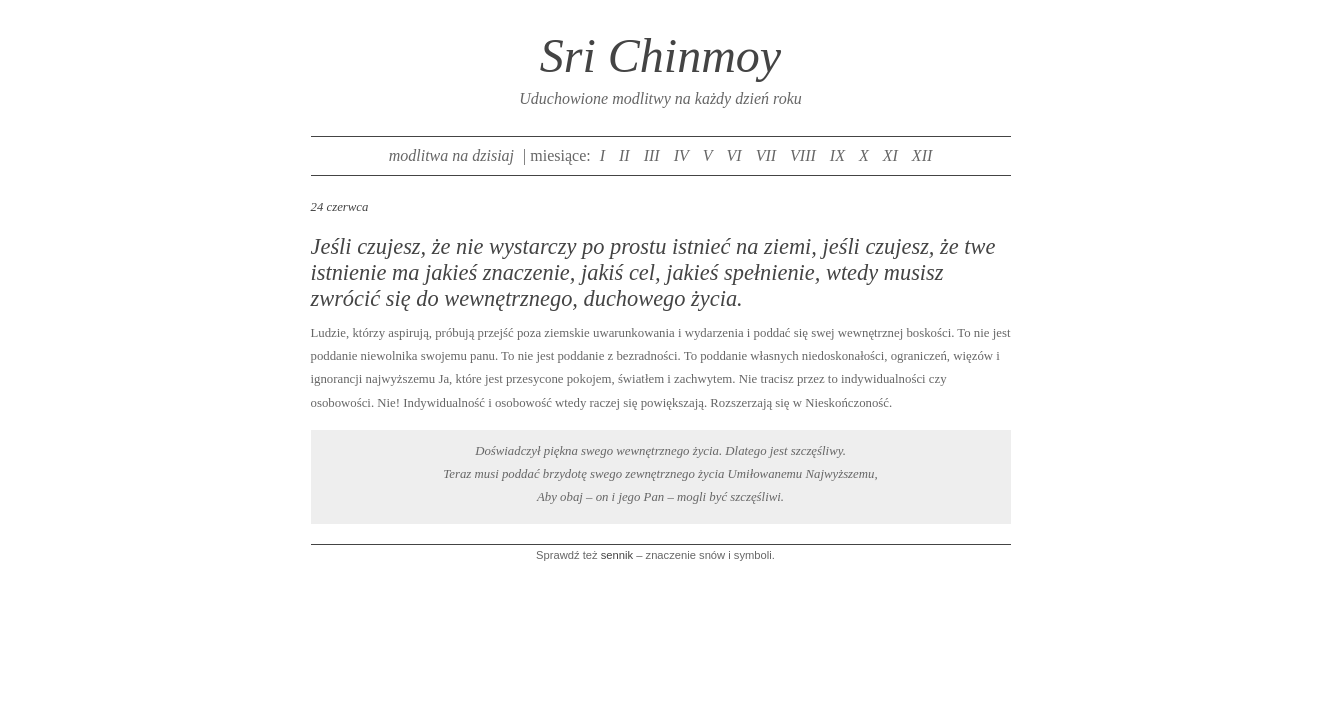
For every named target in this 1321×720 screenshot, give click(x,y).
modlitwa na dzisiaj (451, 155)
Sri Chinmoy (660, 55)
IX (837, 155)
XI (890, 155)
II (624, 155)
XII (922, 155)
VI (734, 155)
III (652, 155)
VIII (803, 155)
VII (766, 155)
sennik (617, 555)
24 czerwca (340, 207)
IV (681, 155)
